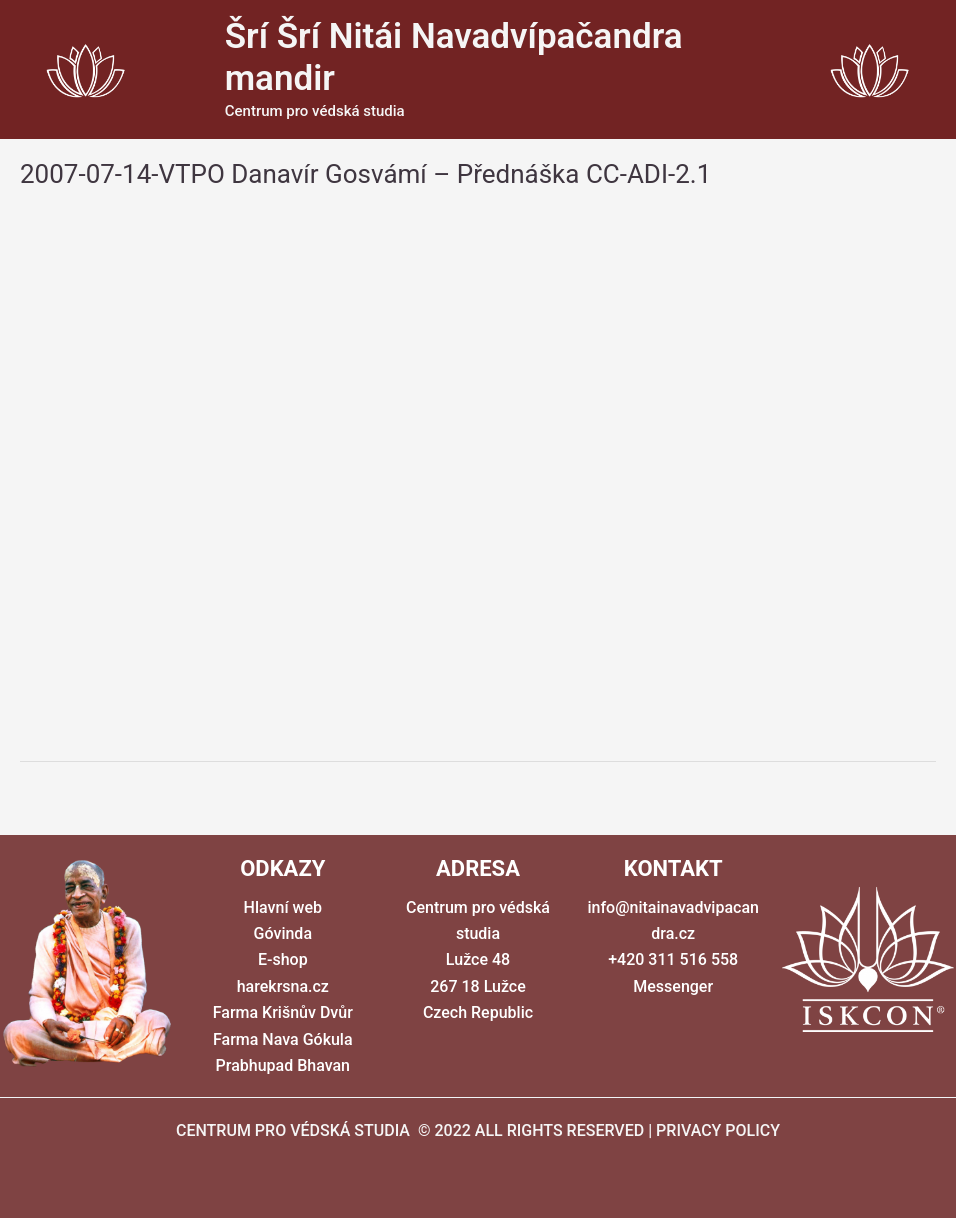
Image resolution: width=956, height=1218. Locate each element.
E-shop (283, 959)
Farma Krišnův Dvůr (283, 1012)
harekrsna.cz (283, 986)
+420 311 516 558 (673, 959)
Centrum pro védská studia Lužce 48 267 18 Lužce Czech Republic (478, 960)
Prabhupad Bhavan (283, 1065)
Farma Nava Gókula (283, 1039)
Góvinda (283, 933)
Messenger (673, 986)
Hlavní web (283, 907)
